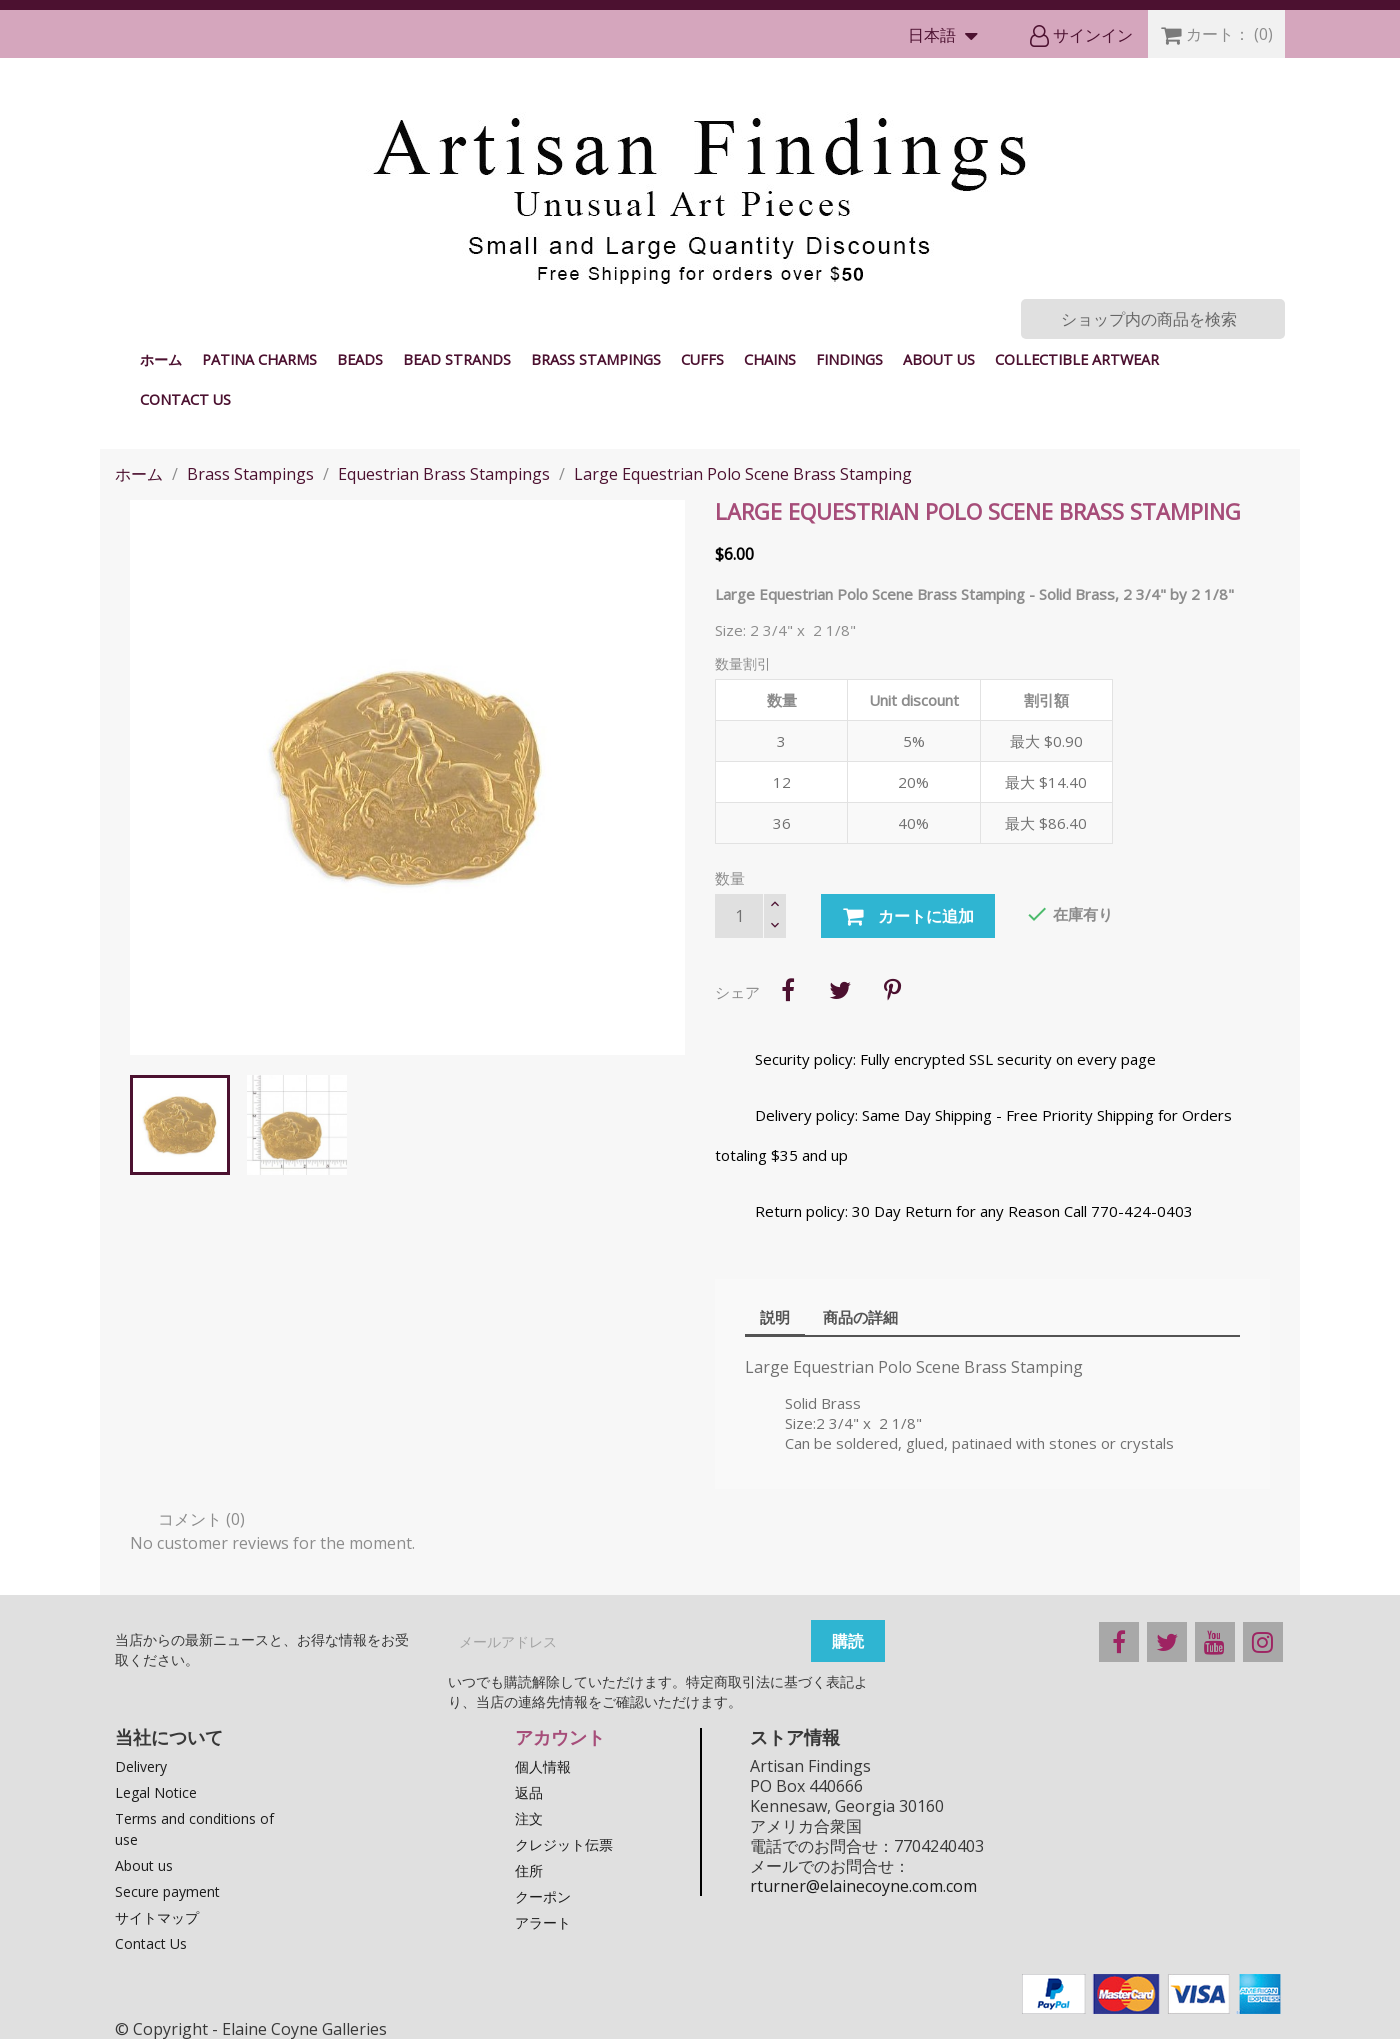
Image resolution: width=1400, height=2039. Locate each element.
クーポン (543, 1896)
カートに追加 (908, 917)
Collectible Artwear (1077, 359)
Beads (360, 359)
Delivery (141, 1766)
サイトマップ (157, 1917)
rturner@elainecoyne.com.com (863, 1886)
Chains (770, 359)
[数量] (739, 916)
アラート (543, 1922)
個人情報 (543, 1766)
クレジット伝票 (564, 1844)
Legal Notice (156, 1792)
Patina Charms (259, 359)
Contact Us (185, 399)
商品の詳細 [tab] (860, 1317)
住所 (529, 1870)
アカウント (560, 1737)
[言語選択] (947, 36)
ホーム (161, 359)
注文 (529, 1818)
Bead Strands (457, 359)
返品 (529, 1792)
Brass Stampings (596, 359)
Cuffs (702, 359)
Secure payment (167, 1891)
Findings (849, 359)
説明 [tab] (775, 1317)
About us (939, 359)
